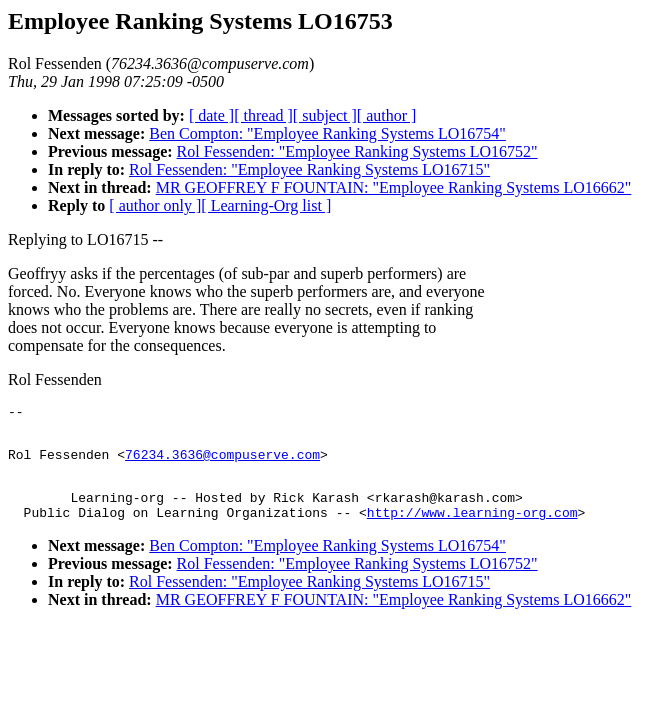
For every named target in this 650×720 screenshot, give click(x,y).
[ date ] (211, 115)
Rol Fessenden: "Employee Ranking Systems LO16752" (357, 151)
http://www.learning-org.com (472, 530)
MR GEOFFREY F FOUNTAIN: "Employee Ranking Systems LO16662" (394, 187)
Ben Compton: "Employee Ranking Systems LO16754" (327, 133)
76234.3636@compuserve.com (222, 463)
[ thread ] (263, 115)
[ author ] (387, 115)
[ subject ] (325, 115)
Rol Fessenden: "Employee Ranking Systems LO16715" (309, 169)
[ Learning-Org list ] (266, 205)
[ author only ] (155, 205)
